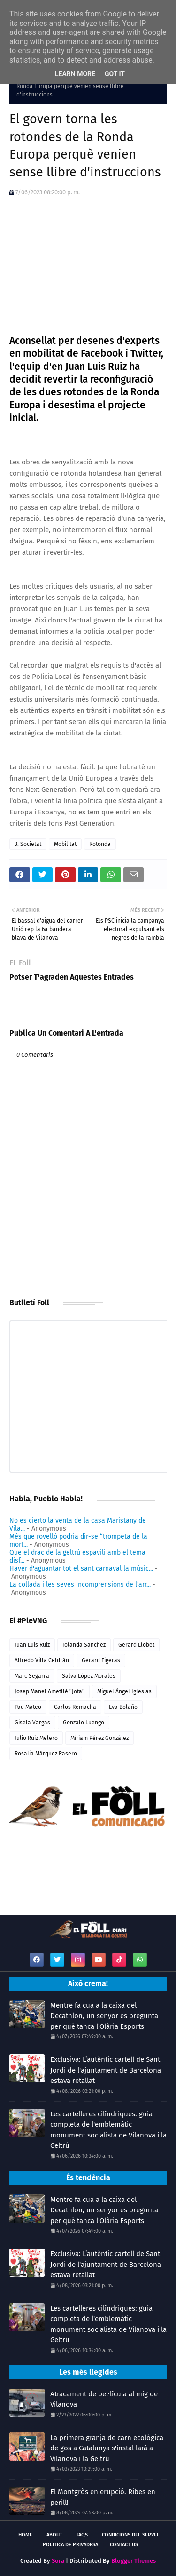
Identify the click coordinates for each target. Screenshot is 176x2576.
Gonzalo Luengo (83, 1722)
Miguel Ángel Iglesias (124, 1691)
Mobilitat (65, 844)
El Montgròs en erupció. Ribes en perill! (102, 2497)
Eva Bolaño (123, 1707)
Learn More (75, 74)
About (54, 2535)
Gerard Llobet (136, 1645)
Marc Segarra (32, 1676)
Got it (115, 74)
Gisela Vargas (32, 1722)
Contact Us (124, 2545)
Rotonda (100, 844)
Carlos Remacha (75, 1707)
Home (25, 2535)
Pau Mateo (28, 1707)
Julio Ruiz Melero (36, 1738)
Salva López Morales (88, 1676)
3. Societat (28, 844)
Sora (58, 2560)
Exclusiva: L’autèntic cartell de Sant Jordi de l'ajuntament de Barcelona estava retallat (105, 2070)
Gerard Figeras (101, 1660)
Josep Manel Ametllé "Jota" (49, 1691)
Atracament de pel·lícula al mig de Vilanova (104, 2399)
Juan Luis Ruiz (32, 1645)
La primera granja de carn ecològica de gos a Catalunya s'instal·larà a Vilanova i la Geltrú (106, 2448)
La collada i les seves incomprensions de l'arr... (80, 1584)
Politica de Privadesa (70, 2545)
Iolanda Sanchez (84, 1645)
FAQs (82, 2535)
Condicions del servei (130, 2535)
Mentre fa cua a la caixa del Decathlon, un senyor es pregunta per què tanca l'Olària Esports (104, 2016)
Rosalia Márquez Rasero (46, 1753)
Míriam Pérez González (99, 1738)
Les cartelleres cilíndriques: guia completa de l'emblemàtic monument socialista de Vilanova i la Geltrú (108, 2130)
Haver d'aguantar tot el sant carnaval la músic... (81, 1568)
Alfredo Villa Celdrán (42, 1660)
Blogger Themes (133, 2560)
